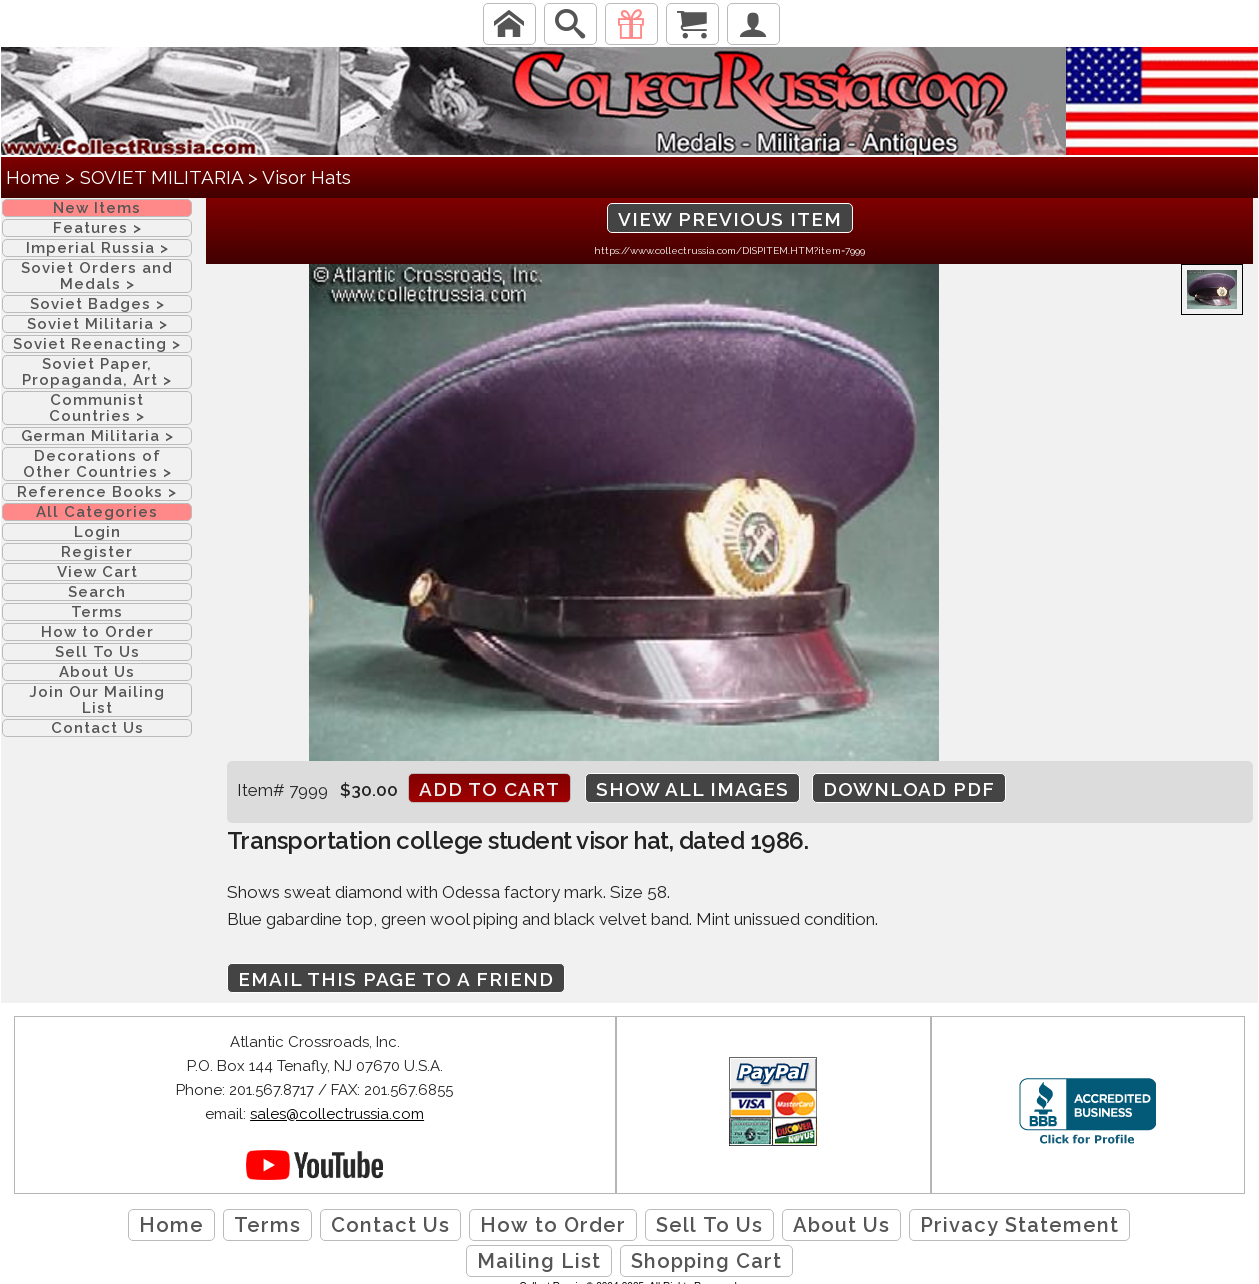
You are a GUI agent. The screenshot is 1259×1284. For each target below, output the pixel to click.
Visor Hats (306, 177)
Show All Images (692, 789)
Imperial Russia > (97, 248)
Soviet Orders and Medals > (97, 276)
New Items (97, 208)
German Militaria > (97, 436)
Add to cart (489, 789)
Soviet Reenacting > (97, 344)
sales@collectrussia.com (337, 1114)
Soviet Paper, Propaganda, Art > (97, 372)
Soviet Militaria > (97, 324)
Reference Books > (97, 492)
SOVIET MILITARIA (161, 177)
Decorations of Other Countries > (97, 464)
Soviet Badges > (97, 304)
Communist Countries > (97, 408)
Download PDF (909, 789)
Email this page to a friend (396, 979)
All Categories (97, 512)
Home (33, 177)
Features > (97, 228)
